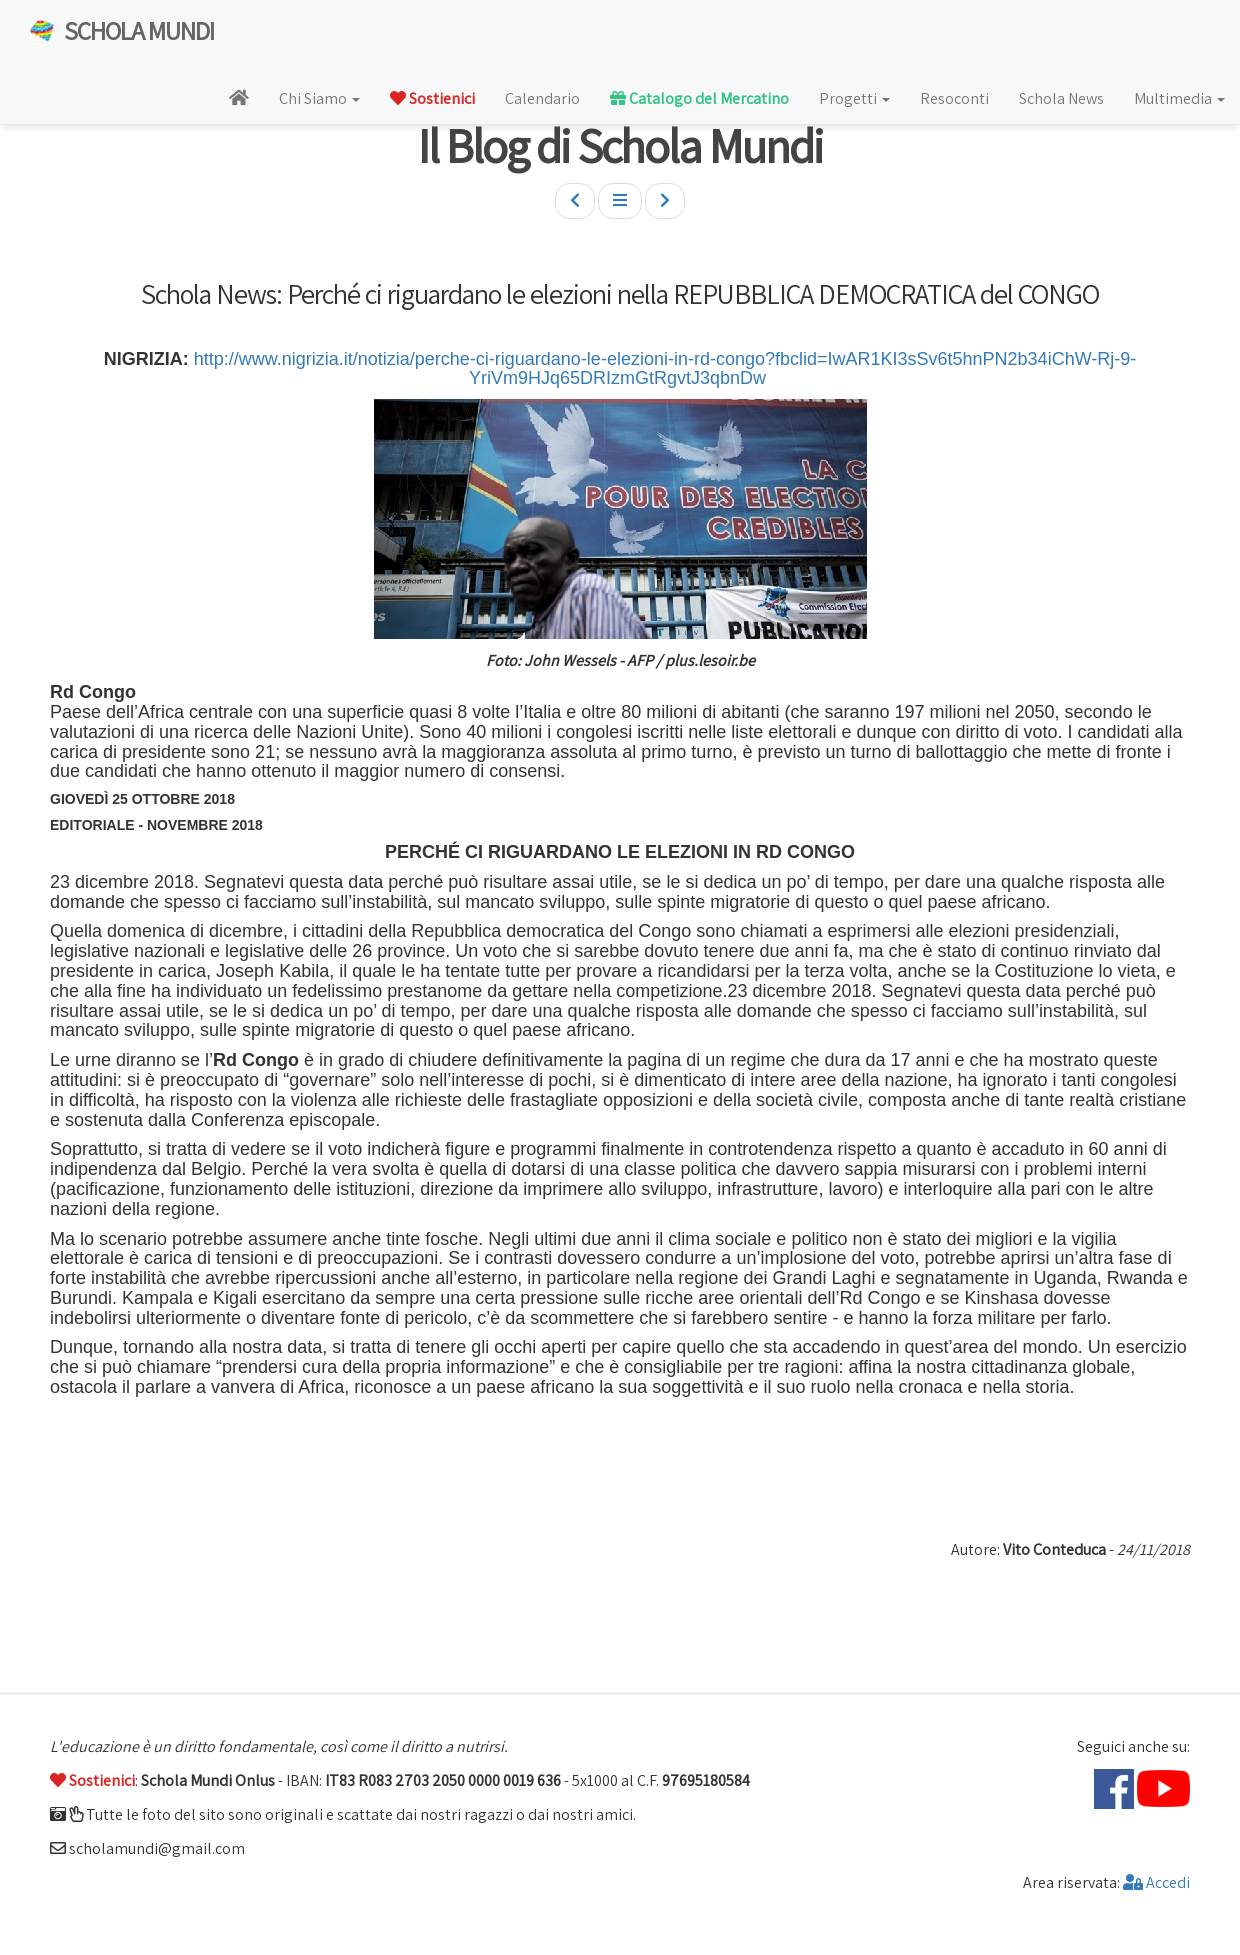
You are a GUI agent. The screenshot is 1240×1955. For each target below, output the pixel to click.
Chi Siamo (319, 98)
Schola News (1061, 98)
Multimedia (1179, 98)
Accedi (1156, 1882)
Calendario (542, 98)
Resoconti (954, 98)
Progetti (854, 98)
